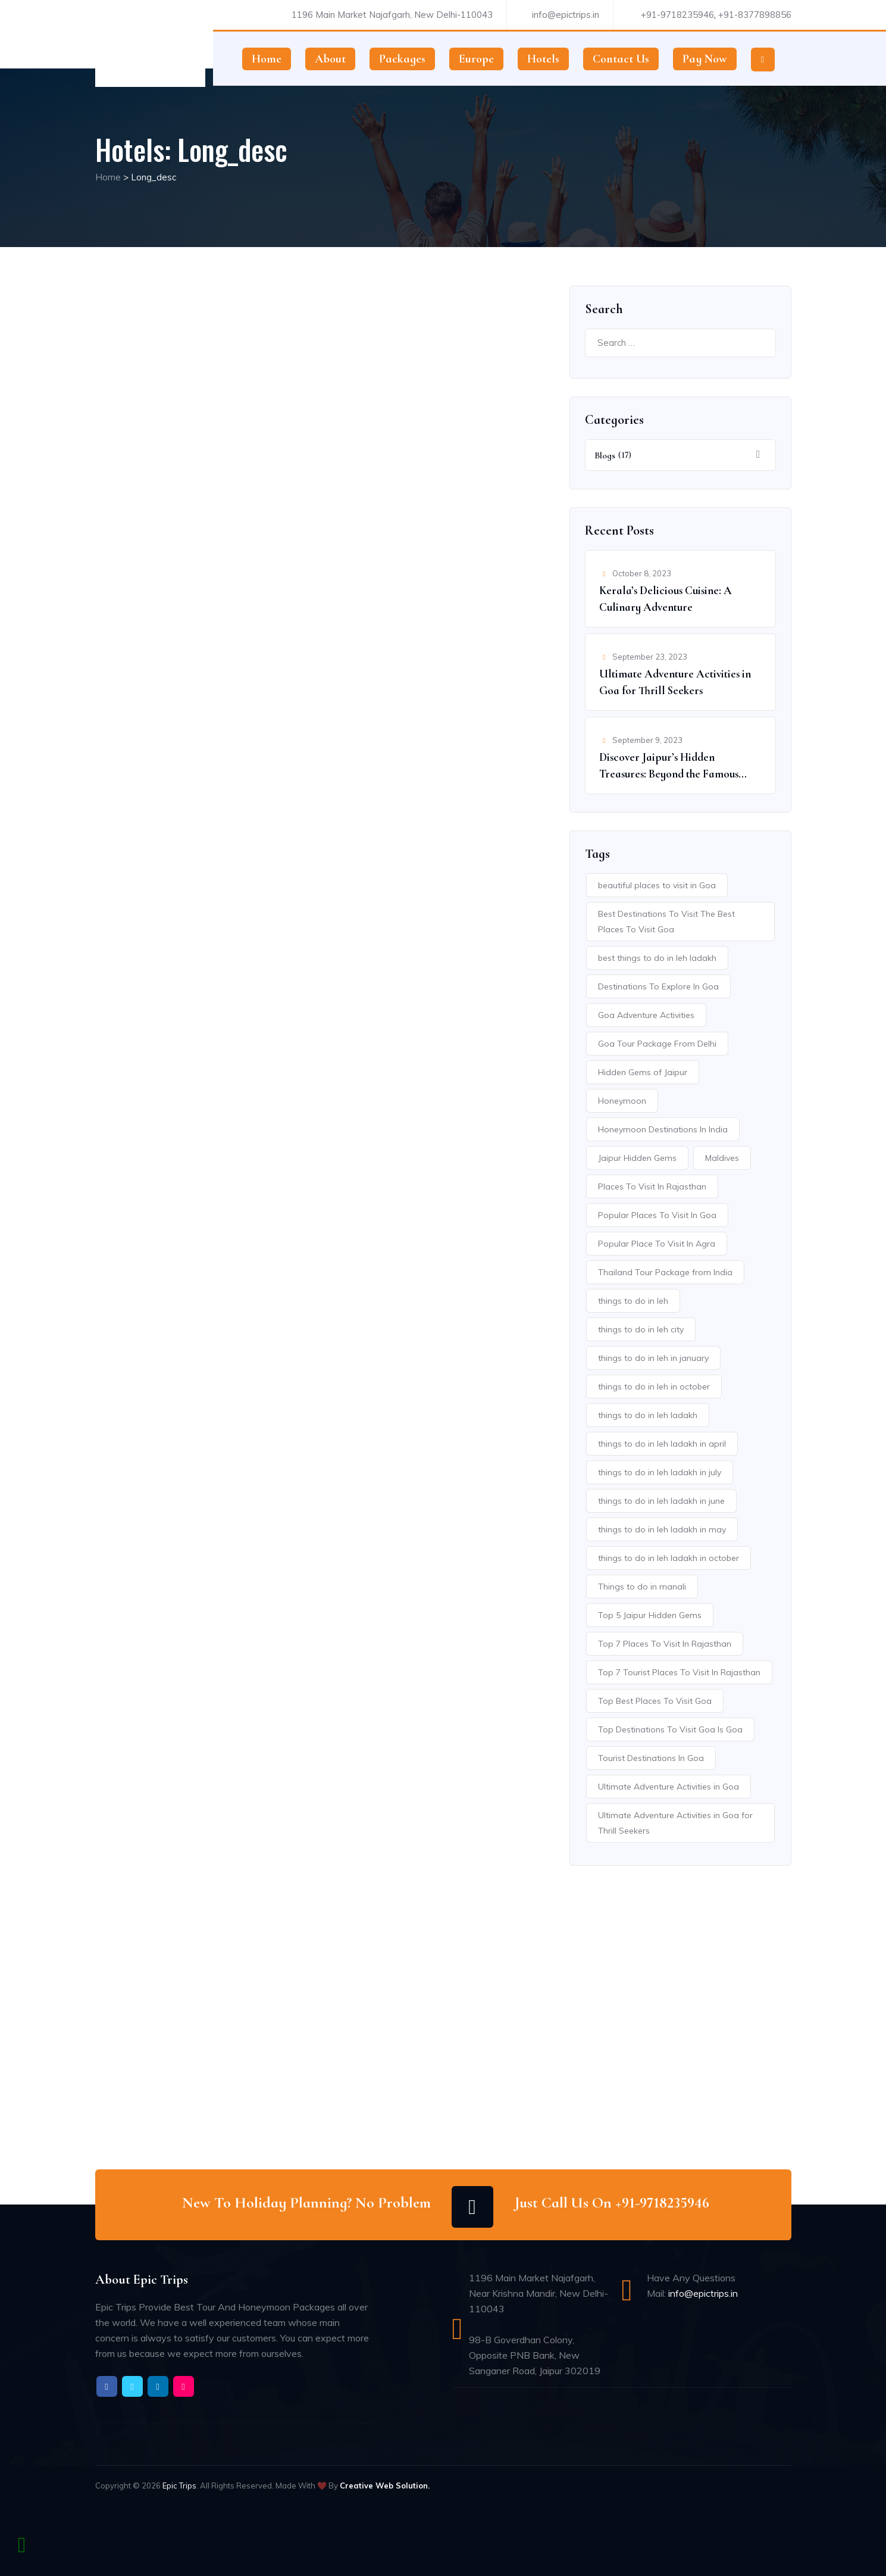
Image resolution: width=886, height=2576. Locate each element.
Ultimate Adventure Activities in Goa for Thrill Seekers (675, 682)
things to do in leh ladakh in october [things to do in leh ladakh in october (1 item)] (668, 1558)
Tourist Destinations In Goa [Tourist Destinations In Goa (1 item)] (651, 1758)
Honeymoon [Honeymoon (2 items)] (622, 1100)
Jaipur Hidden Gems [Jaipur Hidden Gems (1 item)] (637, 1158)
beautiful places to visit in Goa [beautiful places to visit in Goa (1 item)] (657, 885)
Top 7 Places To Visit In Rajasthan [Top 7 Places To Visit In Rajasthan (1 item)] (664, 1643)
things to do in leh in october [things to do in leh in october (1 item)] (654, 1386)
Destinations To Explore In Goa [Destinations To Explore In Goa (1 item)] (658, 986)
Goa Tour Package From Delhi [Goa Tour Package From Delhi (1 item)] (657, 1043)
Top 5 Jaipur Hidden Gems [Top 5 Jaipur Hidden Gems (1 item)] (650, 1615)
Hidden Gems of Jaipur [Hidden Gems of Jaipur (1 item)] (642, 1072)
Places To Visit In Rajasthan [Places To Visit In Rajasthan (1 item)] (652, 1186)
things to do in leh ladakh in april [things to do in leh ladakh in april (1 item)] (662, 1443)
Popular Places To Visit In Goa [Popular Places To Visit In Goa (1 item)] (657, 1215)
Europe (476, 59)
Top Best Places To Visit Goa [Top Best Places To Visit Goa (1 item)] (655, 1701)
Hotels (543, 59)
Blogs (604, 455)
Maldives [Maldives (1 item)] (722, 1158)
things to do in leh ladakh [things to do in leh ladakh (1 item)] (647, 1415)
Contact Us (621, 59)
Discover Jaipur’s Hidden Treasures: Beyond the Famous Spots (668, 766)
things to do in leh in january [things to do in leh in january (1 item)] (653, 1358)
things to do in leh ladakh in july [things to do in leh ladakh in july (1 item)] (659, 1472)
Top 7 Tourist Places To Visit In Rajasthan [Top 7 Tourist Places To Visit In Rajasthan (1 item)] (679, 1672)
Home (266, 59)
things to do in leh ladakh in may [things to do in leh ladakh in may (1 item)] (662, 1529)
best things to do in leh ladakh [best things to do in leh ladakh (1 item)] (657, 958)
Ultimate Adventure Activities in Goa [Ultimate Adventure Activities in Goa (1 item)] (668, 1786)
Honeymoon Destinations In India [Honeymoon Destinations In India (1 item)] (663, 1129)
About (330, 59)
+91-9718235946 (677, 14)
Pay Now (704, 59)
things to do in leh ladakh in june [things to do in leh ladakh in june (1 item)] (661, 1500)
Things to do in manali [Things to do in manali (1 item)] (642, 1586)
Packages (402, 59)
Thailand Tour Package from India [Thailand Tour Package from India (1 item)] (665, 1272)
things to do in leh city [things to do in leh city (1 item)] (641, 1329)
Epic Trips (179, 2485)
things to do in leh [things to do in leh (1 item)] (633, 1300)
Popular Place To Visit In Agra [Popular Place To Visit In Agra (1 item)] (656, 1243)
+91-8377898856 (754, 14)
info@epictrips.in (565, 14)
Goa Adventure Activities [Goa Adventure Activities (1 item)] (646, 1015)
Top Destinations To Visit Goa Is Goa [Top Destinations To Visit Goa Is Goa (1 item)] (670, 1729)
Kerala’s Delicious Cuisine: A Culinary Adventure (665, 598)
